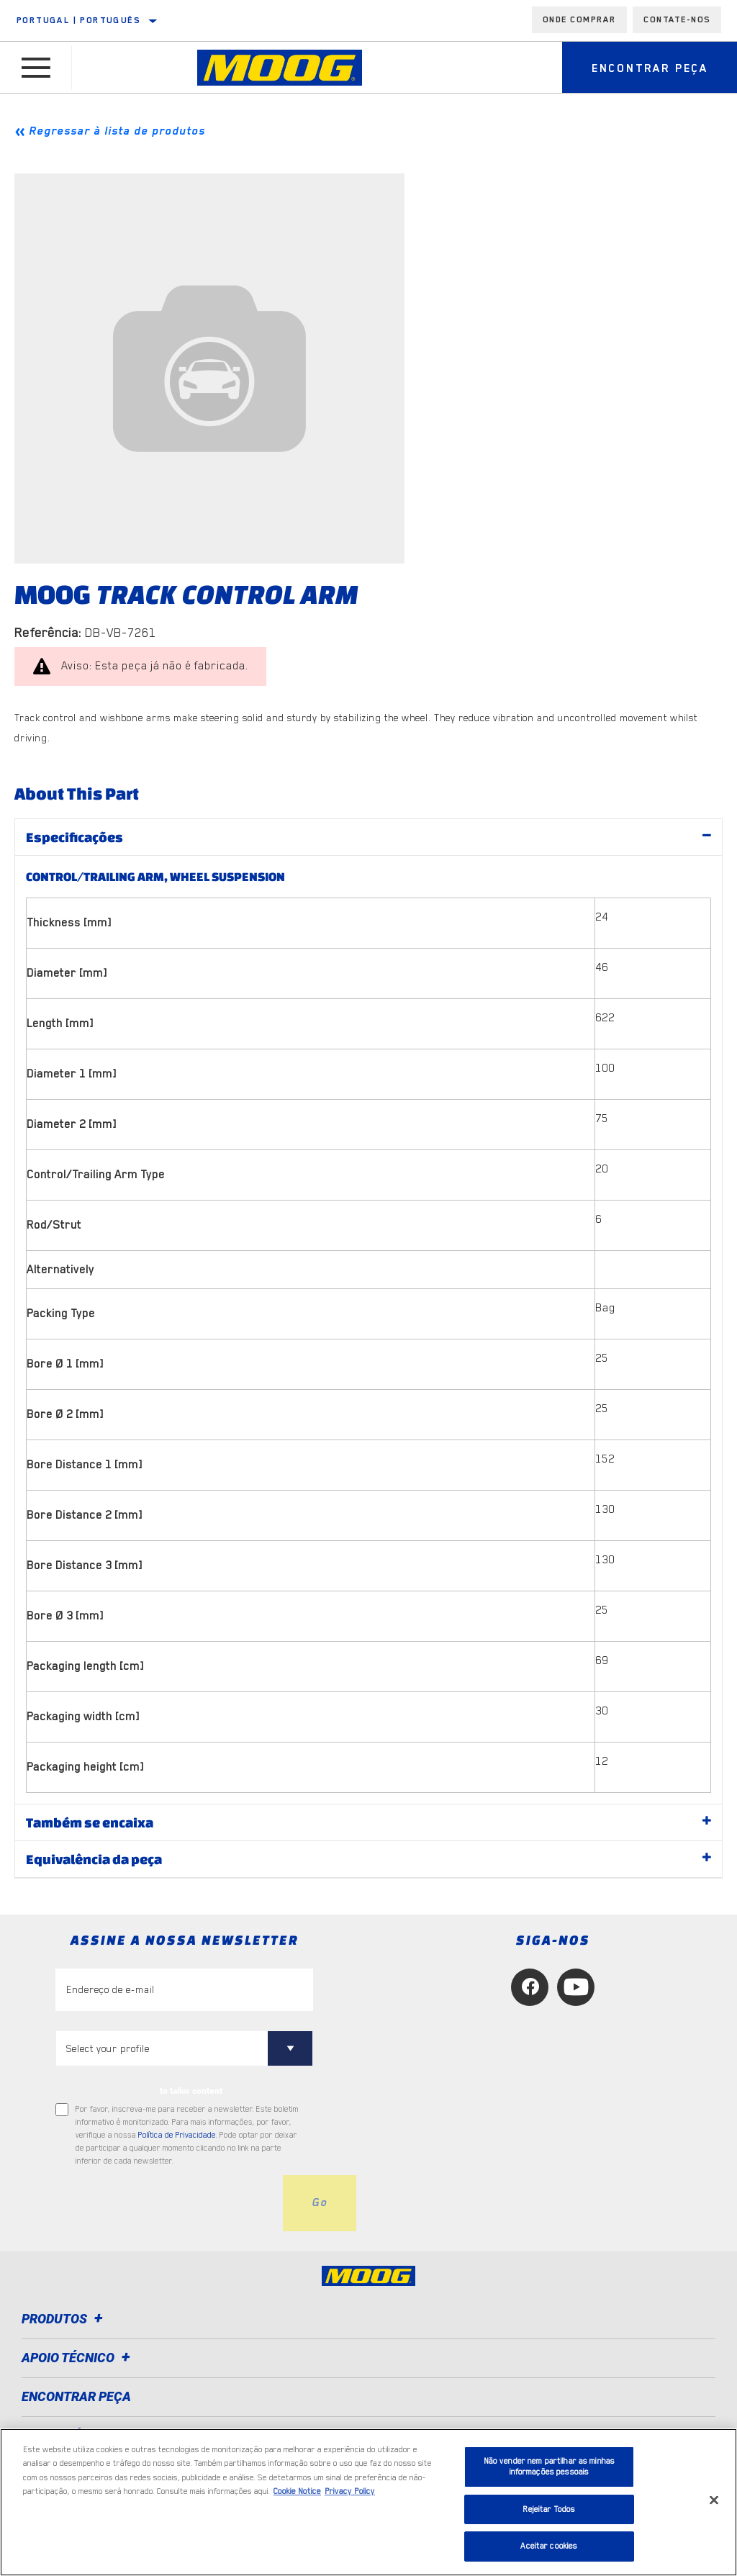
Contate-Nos (676, 19)
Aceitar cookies (548, 2546)
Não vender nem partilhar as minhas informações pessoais (549, 2467)
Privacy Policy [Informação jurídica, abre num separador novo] (350, 2491)
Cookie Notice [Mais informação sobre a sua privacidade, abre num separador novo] (297, 2491)
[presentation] (164, 2203)
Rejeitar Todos (549, 2509)
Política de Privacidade (177, 2135)
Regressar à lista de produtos (117, 131)
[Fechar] (714, 2500)
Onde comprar (579, 19)
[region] (368, 2502)
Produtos (64, 2318)
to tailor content (191, 2091)
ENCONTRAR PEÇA (76, 2396)
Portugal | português (78, 20)
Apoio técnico (78, 2357)
